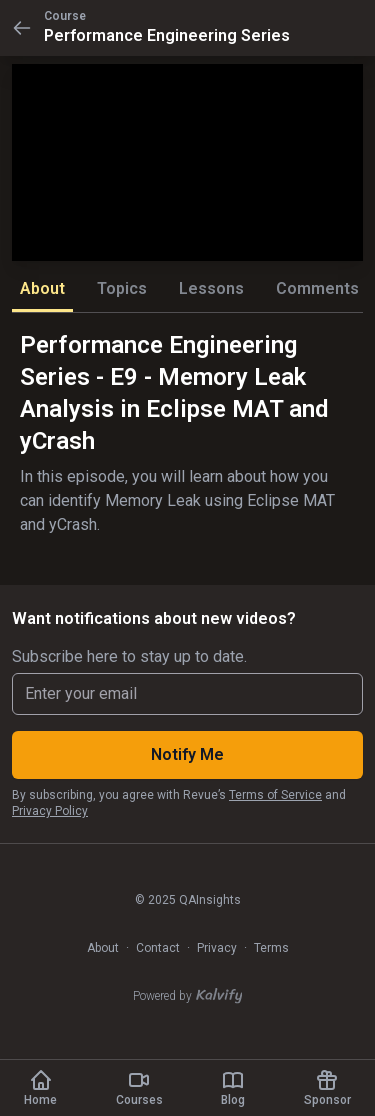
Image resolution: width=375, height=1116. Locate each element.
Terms (271, 948)
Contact (158, 948)
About (103, 948)
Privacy (217, 948)
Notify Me (187, 754)
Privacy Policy (50, 811)
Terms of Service (275, 795)
